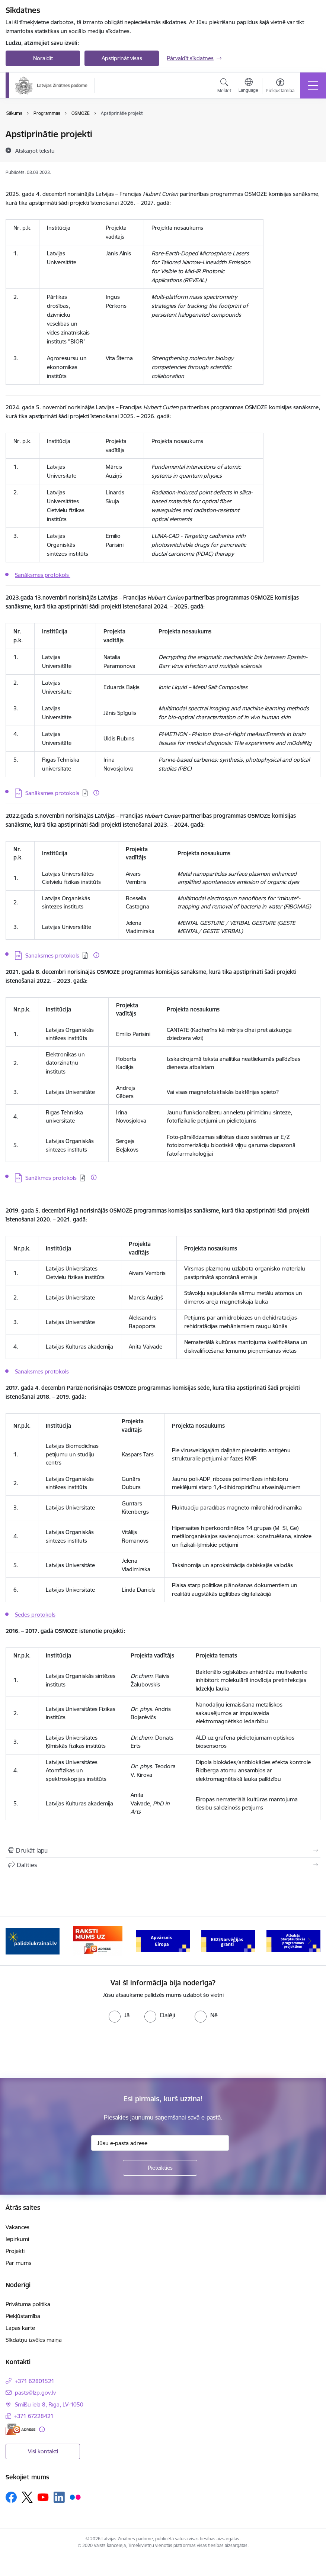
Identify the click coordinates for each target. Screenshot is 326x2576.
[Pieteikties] (160, 2168)
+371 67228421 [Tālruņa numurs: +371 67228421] (34, 2416)
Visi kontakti (43, 2451)
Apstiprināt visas (122, 58)
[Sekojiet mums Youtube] (43, 2496)
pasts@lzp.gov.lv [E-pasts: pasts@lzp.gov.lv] (35, 2392)
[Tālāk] (309, 1941)
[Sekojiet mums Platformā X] (27, 2497)
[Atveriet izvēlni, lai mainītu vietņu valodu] (248, 86)
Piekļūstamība (23, 2316)
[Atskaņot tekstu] (35, 150)
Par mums (18, 2262)
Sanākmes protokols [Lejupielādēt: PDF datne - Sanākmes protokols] (51, 1177)
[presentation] (62, 2050)
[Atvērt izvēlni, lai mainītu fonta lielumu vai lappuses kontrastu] (280, 87)
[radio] (119, 2015)
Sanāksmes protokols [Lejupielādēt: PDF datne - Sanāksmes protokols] (52, 793)
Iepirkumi (17, 2239)
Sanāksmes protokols (42, 574)
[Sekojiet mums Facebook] (11, 2497)
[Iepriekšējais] (16, 1941)
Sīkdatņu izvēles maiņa (34, 2339)
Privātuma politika (28, 2304)
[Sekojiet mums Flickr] (75, 2496)
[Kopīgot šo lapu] (163, 1865)
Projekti (15, 2250)
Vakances (17, 2227)
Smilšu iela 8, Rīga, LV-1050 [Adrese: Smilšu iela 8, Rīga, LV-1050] (49, 2404)
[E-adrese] (20, 2429)
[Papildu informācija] (96, 792)
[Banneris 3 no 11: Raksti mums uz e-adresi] (163, 1940)
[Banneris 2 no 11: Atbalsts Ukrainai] (98, 1940)
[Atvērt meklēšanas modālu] (224, 87)
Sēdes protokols (35, 1614)
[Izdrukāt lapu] (163, 1850)
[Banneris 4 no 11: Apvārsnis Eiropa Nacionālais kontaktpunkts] (228, 1940)
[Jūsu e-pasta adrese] (160, 2143)
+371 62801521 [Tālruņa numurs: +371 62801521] (34, 2381)
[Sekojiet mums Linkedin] (59, 2497)
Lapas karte (20, 2327)
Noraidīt (43, 58)
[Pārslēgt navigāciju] (313, 85)
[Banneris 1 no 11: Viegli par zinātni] (32, 1940)
